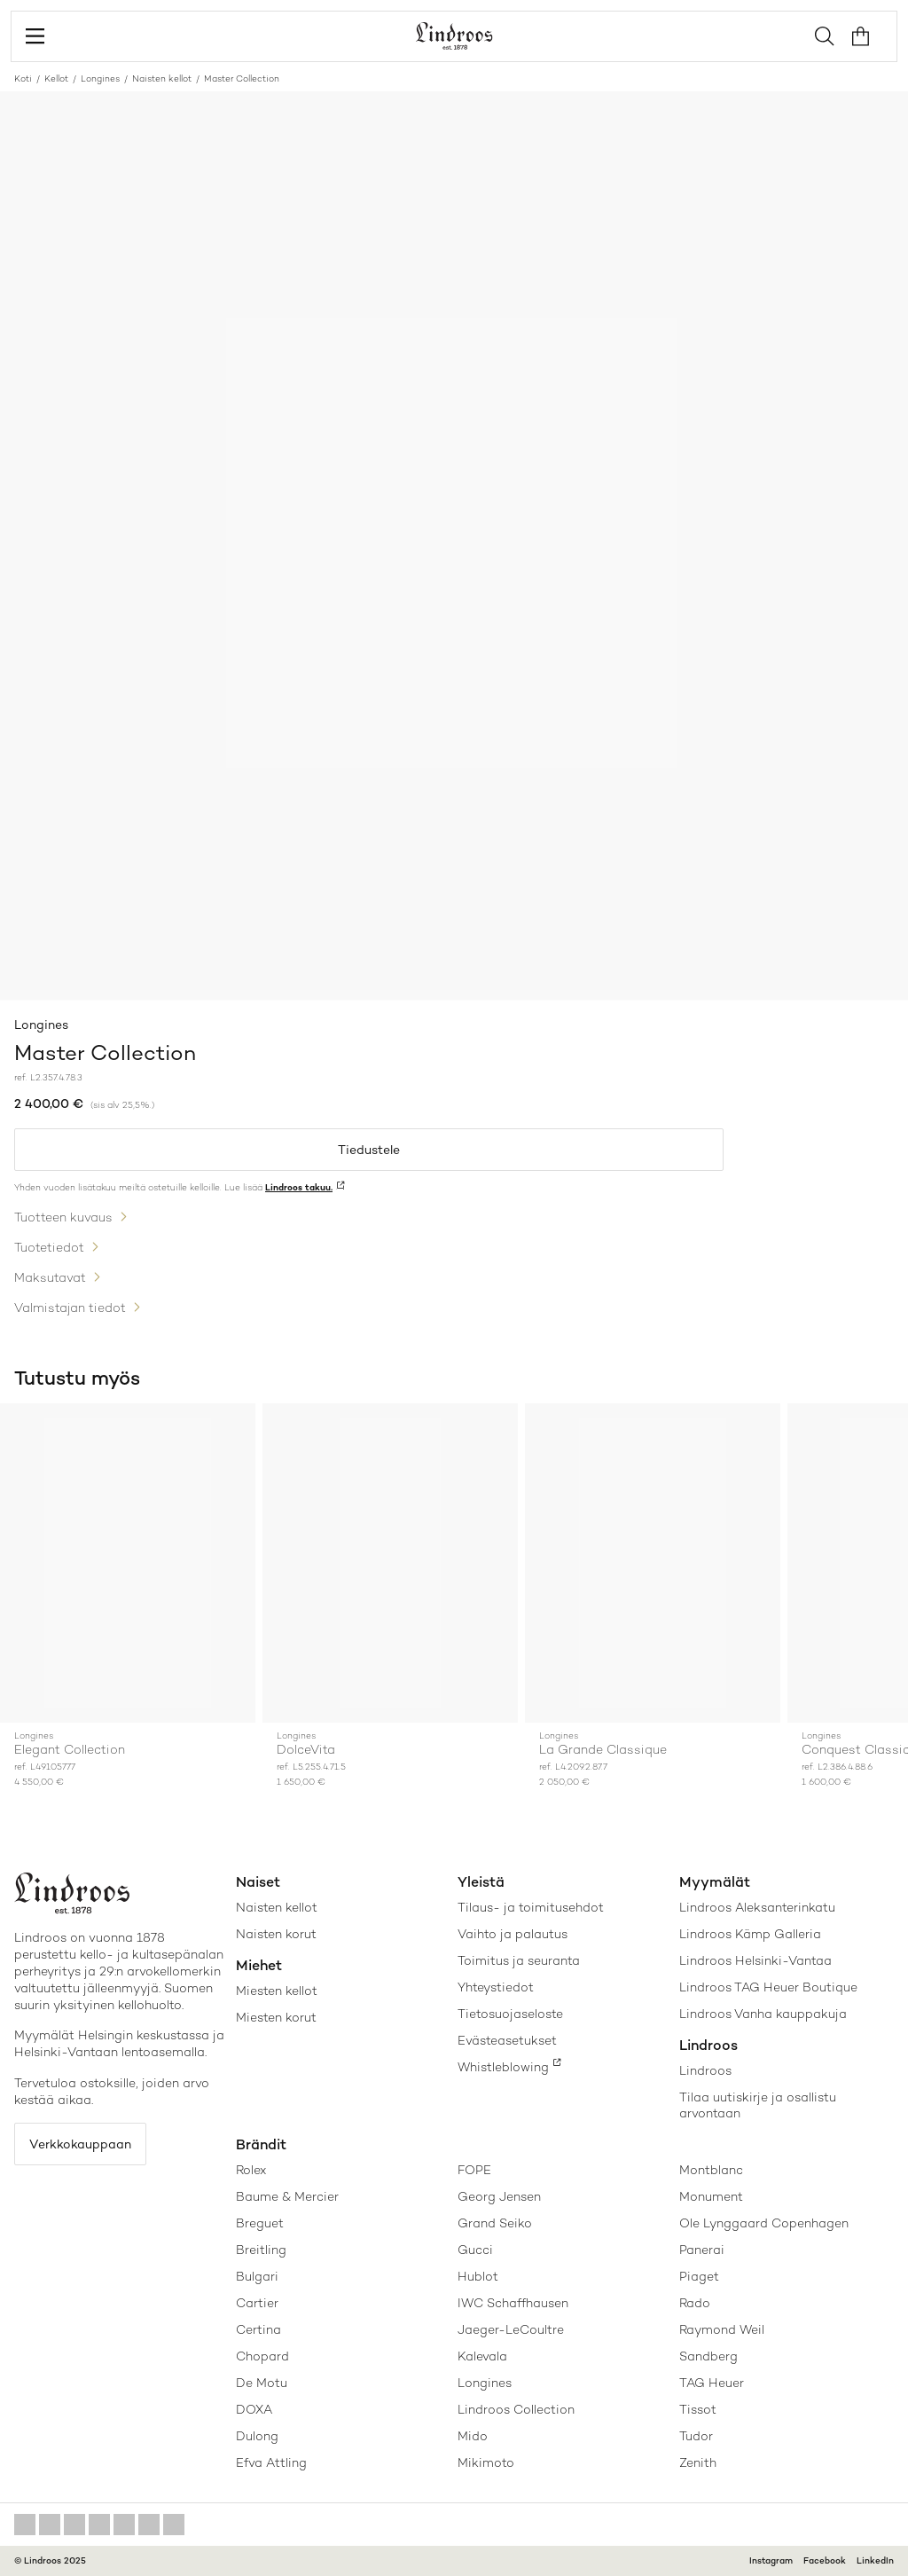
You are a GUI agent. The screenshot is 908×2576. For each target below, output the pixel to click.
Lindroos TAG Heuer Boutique (768, 1987)
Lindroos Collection (516, 2409)
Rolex (251, 2170)
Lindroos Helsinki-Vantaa (755, 1960)
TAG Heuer (711, 2383)
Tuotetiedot (49, 1247)
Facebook (824, 2560)
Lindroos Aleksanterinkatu (757, 1907)
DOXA (254, 2409)
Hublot (478, 2276)
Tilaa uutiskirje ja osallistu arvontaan (757, 2105)
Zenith (697, 2462)
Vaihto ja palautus (513, 1934)
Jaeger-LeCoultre (511, 2329)
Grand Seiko (495, 2223)
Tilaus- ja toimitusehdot (531, 1907)
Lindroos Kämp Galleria (750, 1934)
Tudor (696, 2436)
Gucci (475, 2250)
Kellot (56, 78)
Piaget (699, 2276)
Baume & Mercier (287, 2196)
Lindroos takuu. (299, 1187)
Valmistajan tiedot (70, 1307)
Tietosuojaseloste (510, 2014)
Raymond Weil (721, 2329)
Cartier (257, 2303)
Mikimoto (486, 2462)
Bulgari (257, 2276)
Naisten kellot (162, 78)
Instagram (771, 2560)
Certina (258, 2329)
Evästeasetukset (507, 2040)
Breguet (260, 2223)
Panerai (701, 2250)
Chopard (262, 2356)
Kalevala (482, 2356)
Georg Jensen (499, 2196)
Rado (694, 2303)
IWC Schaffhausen (513, 2303)
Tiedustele (369, 1150)
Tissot (697, 2409)
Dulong (257, 2436)
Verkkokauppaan (80, 2144)
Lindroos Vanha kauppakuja (763, 2014)
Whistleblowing (503, 2067)
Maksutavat (50, 1277)
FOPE (474, 2170)
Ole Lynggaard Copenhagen (764, 2223)
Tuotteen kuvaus (63, 1217)
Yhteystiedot (496, 1987)
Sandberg (708, 2356)
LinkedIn (875, 2560)
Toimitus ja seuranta (519, 1960)
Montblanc (711, 2170)
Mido (473, 2436)
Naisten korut (276, 1934)
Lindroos (705, 2070)
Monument (711, 2196)
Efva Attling (271, 2462)
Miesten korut (276, 2017)
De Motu (261, 2383)
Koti (23, 78)
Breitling (261, 2250)
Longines (100, 78)
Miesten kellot (276, 1991)
